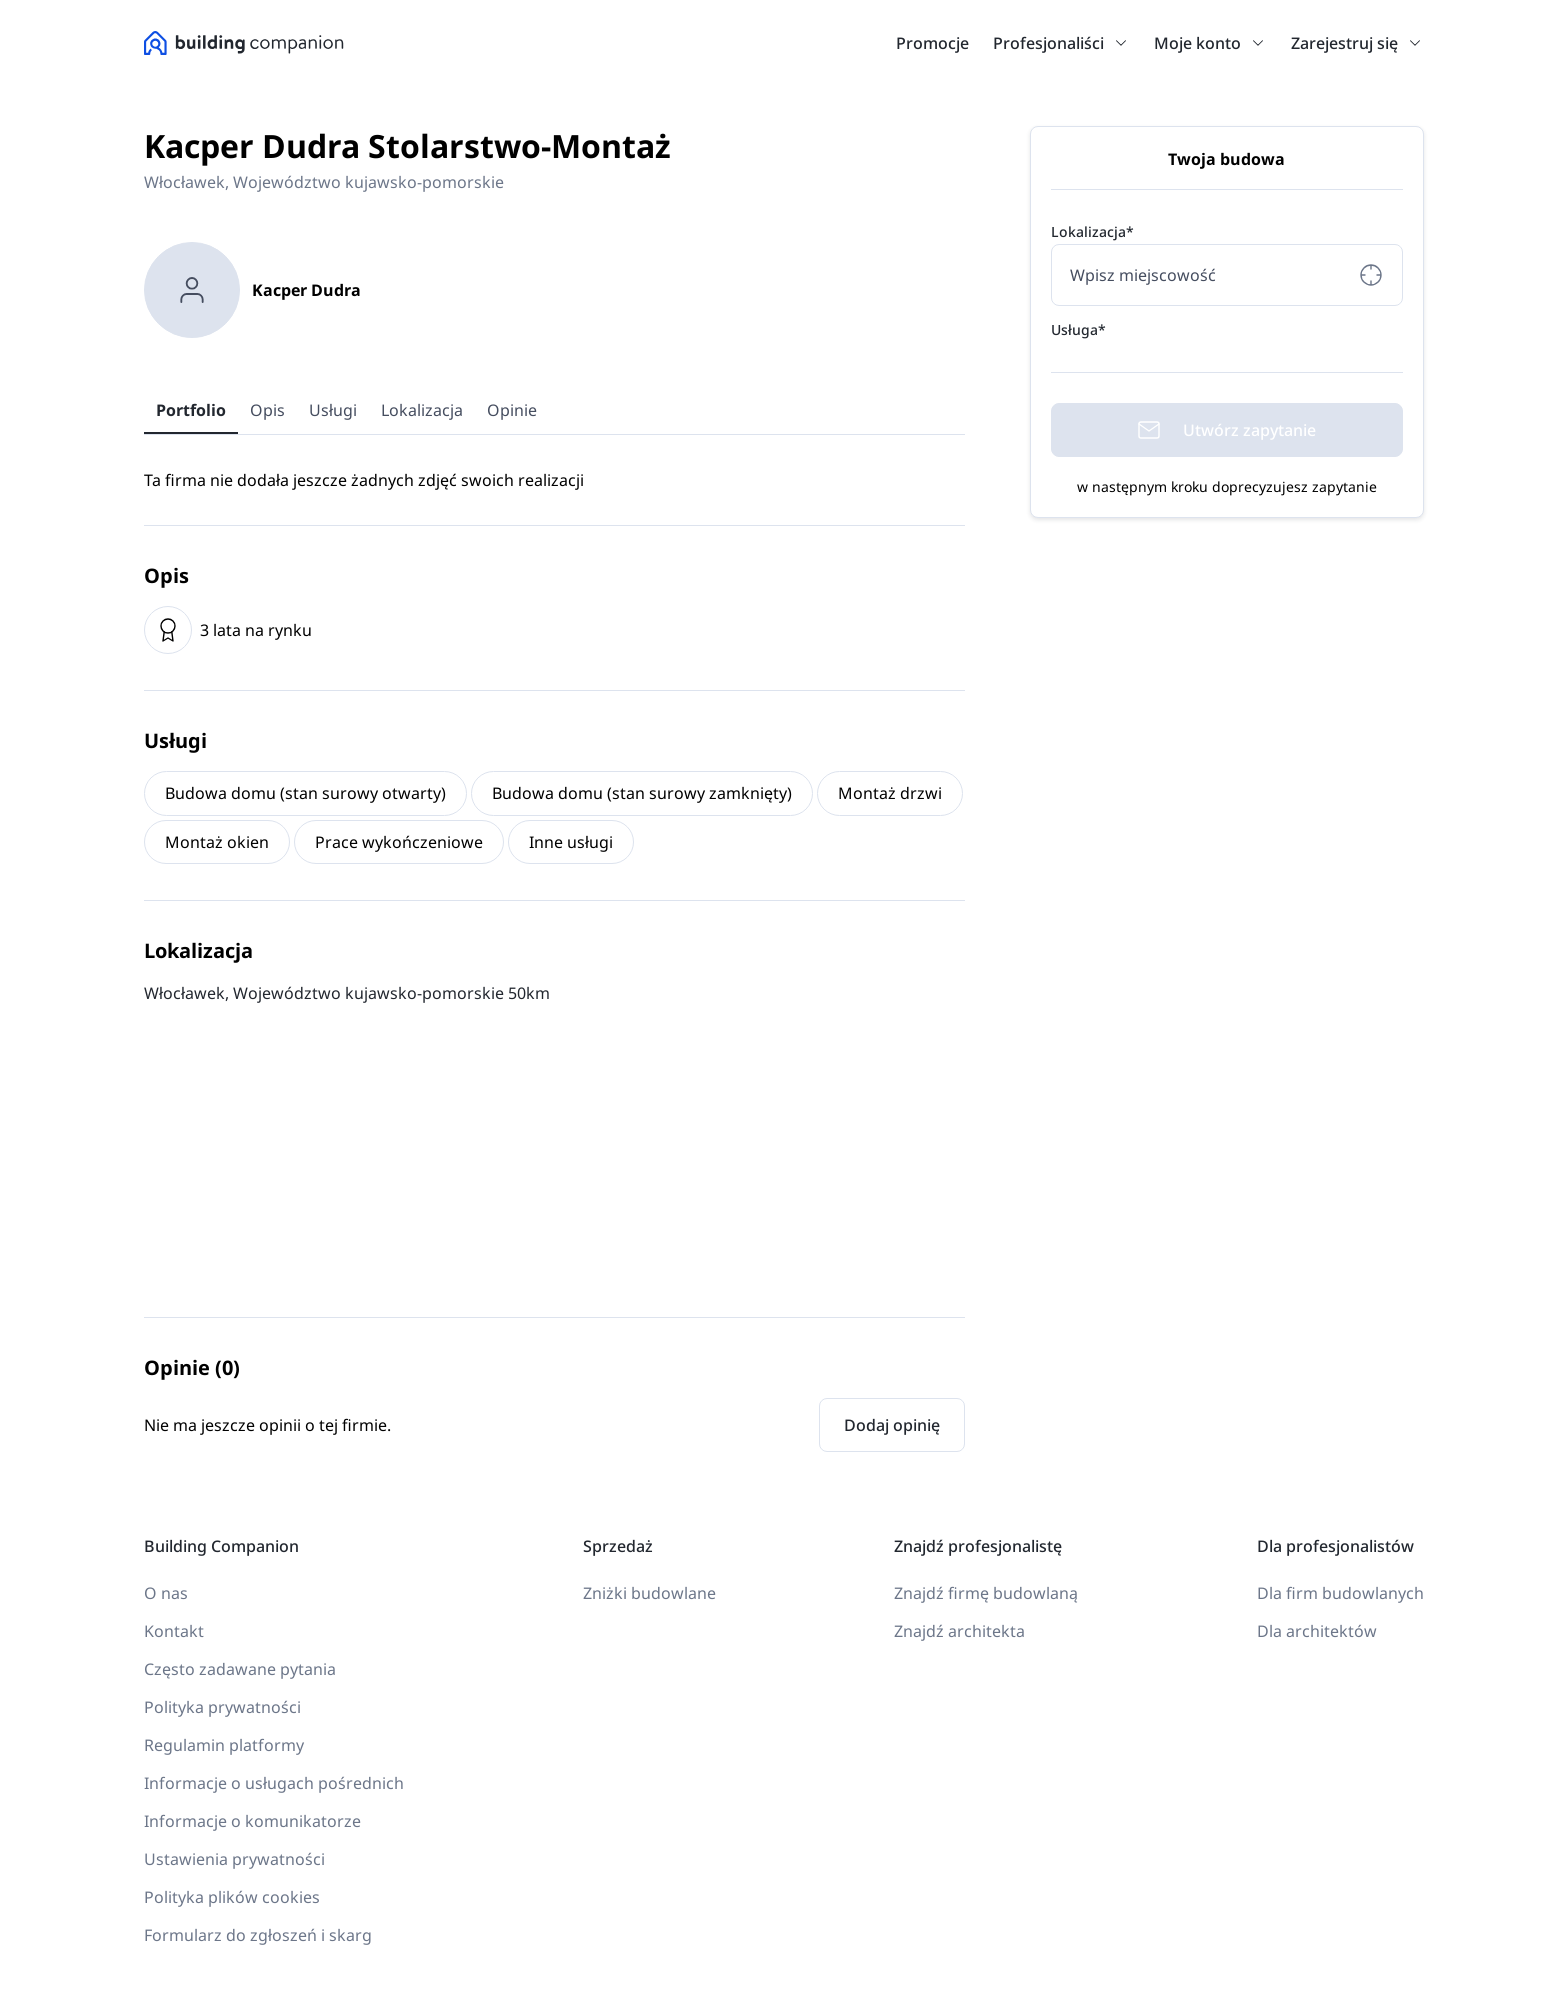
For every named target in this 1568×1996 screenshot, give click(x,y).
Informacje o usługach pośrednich (274, 1783)
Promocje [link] (932, 43)
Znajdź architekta (959, 1631)
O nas (166, 1593)
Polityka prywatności (222, 1707)
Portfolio (191, 410)
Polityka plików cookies (232, 1897)
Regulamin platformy (224, 1745)
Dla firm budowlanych (1340, 1593)
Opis (267, 410)
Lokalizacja (422, 410)
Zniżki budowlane (649, 1593)
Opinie (512, 410)
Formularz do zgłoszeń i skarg (258, 1935)
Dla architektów (1317, 1631)
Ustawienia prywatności (234, 1859)
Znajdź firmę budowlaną (986, 1593)
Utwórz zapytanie (1226, 430)
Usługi (333, 410)
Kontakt (174, 1631)
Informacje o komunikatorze (252, 1821)
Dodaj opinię (892, 1425)
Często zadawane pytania (240, 1669)
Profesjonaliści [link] (1048, 43)
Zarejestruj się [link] (1344, 43)
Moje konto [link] (1197, 43)
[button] (1117, 43)
